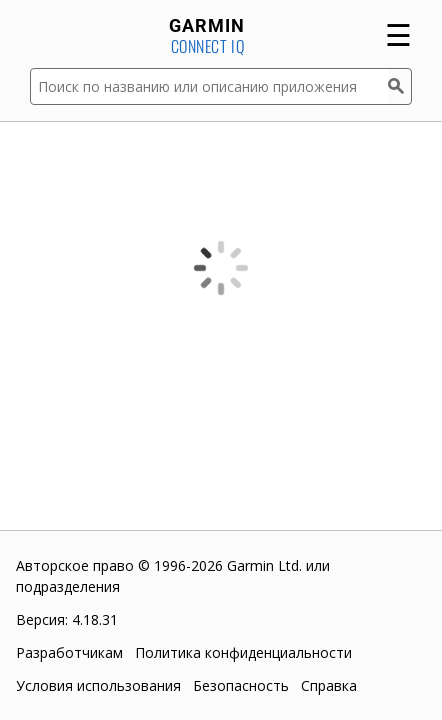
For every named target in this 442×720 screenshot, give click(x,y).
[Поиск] (400, 86)
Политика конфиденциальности (243, 652)
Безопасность (241, 685)
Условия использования (98, 685)
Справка (329, 685)
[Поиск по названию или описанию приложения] (209, 86)
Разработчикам (69, 652)
